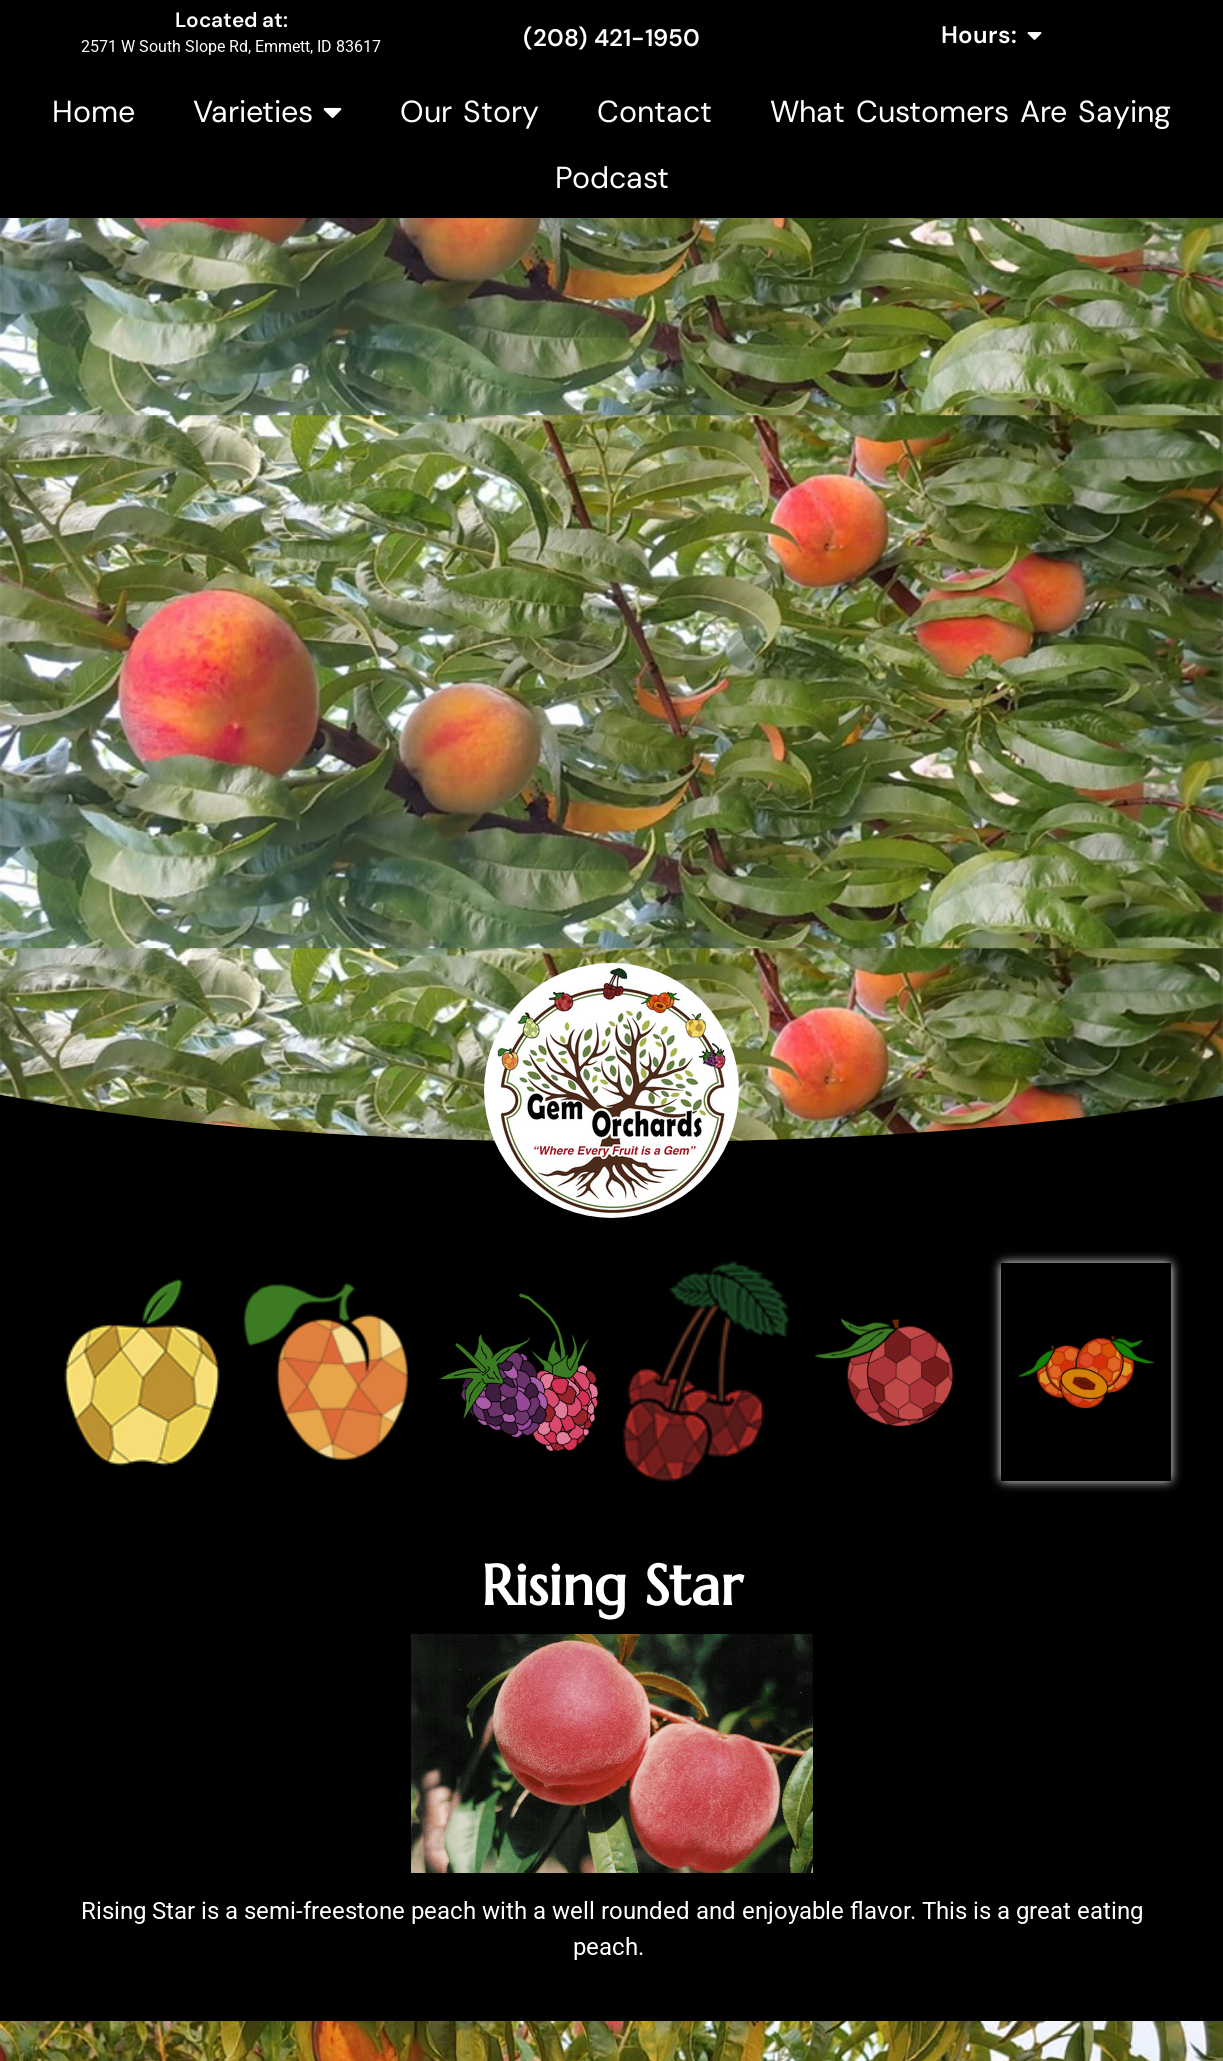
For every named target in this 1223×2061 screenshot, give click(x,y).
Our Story (469, 111)
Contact (654, 111)
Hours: (991, 35)
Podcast (612, 177)
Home (93, 111)
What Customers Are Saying (970, 111)
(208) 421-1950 (611, 37)
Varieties (267, 112)
